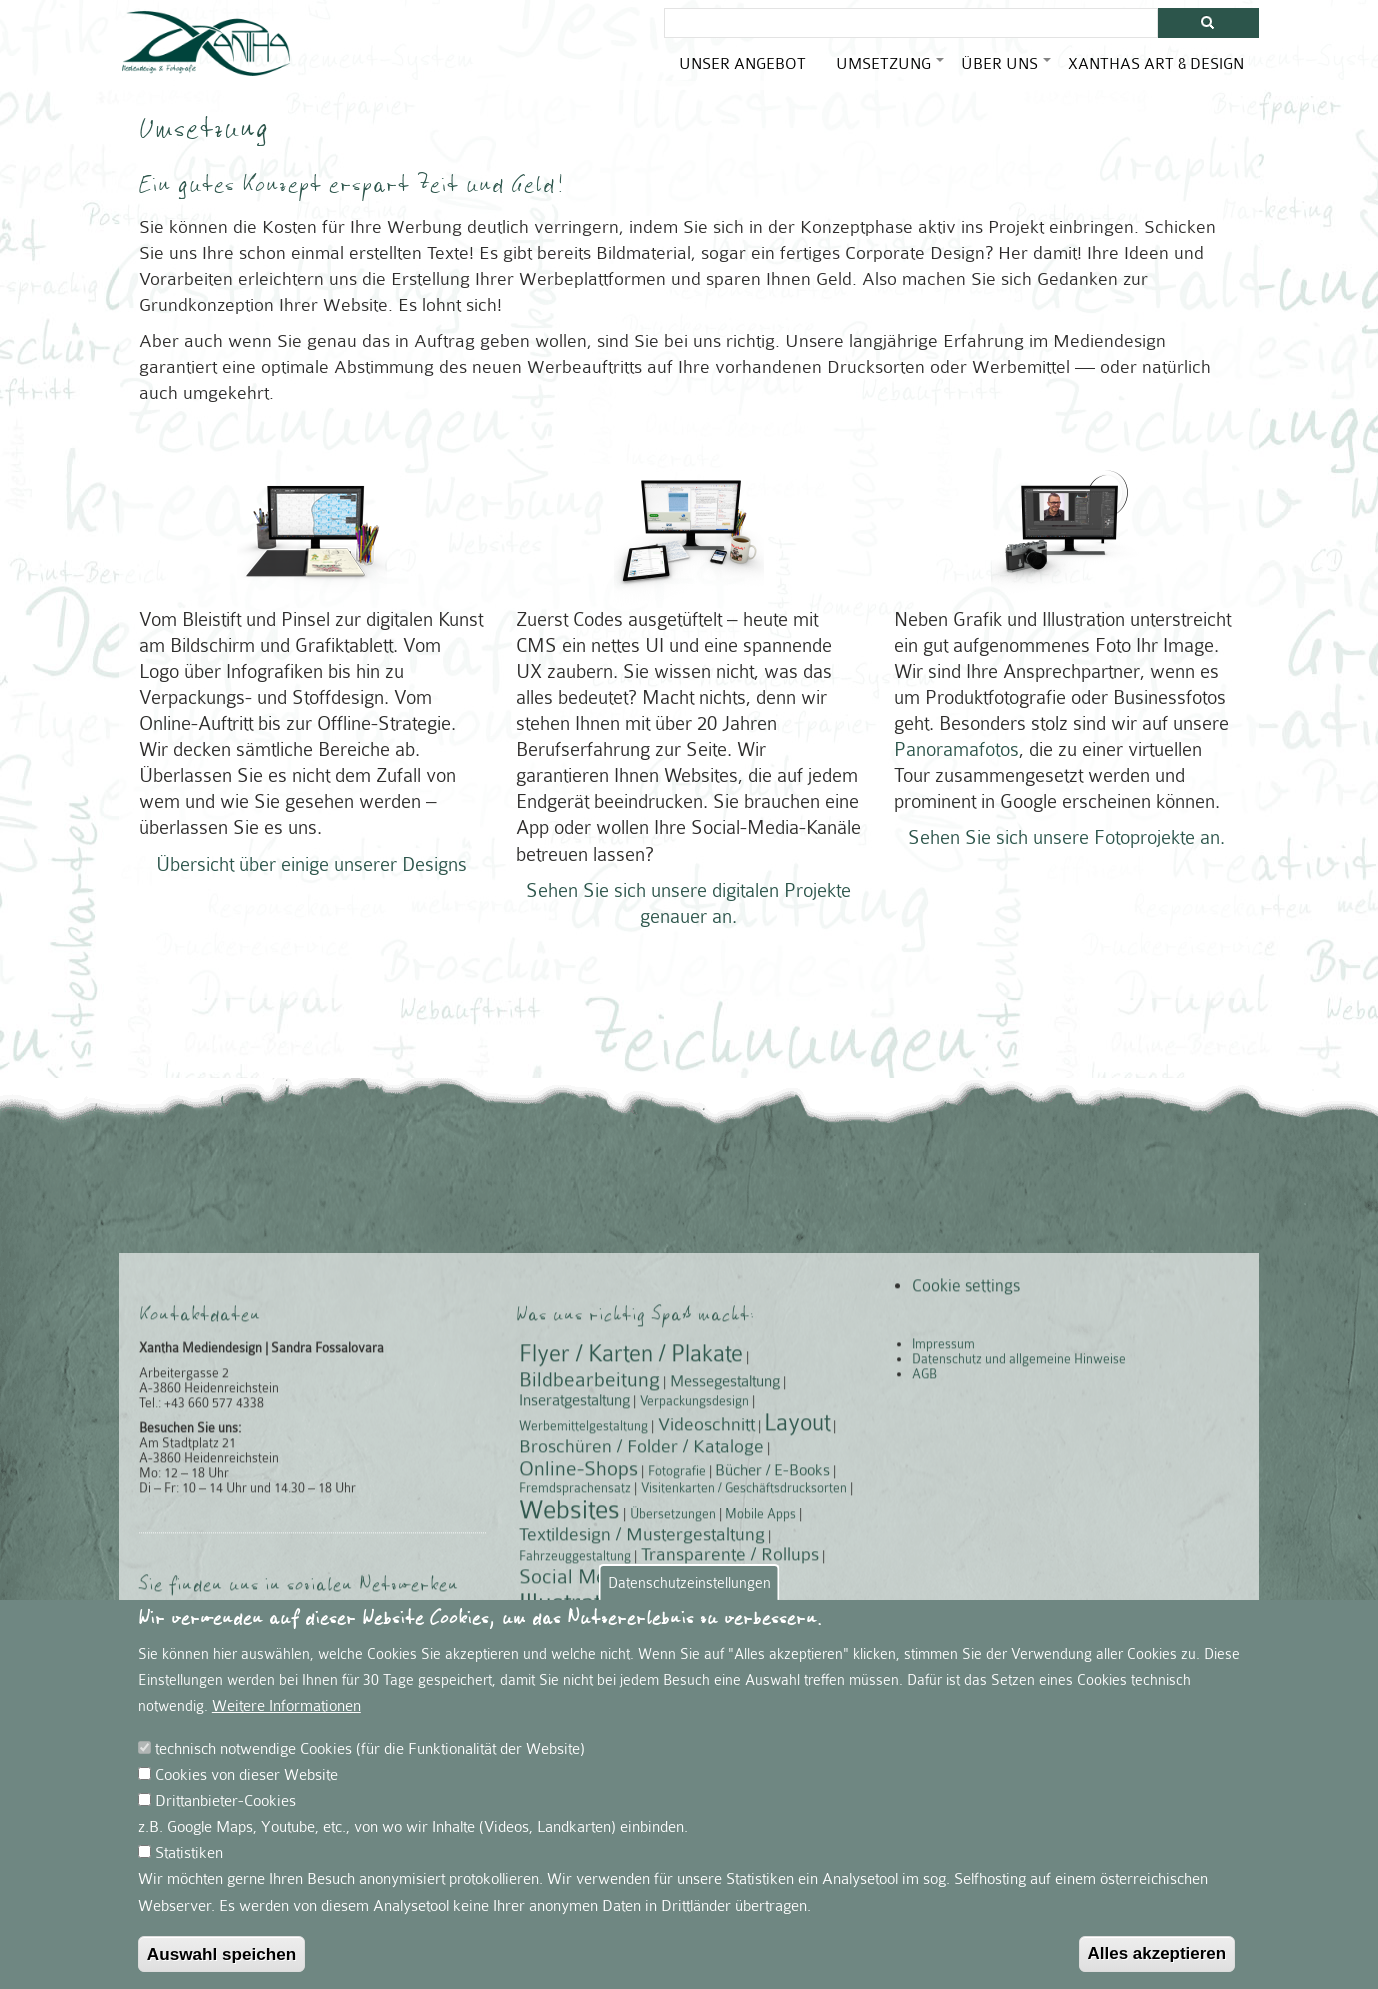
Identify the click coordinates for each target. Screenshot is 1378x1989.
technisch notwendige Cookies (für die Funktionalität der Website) (370, 1762)
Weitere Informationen (286, 1719)
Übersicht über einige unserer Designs (311, 855)
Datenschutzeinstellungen (689, 1595)
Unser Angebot (742, 63)
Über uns (1007, 71)
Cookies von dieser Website (246, 1788)
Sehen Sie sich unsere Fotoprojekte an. (1066, 829)
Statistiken (189, 1866)
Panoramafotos (956, 741)
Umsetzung (891, 71)
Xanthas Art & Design (1156, 63)
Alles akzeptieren (1157, 1965)
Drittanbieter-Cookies (225, 1814)
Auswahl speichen (222, 1967)
